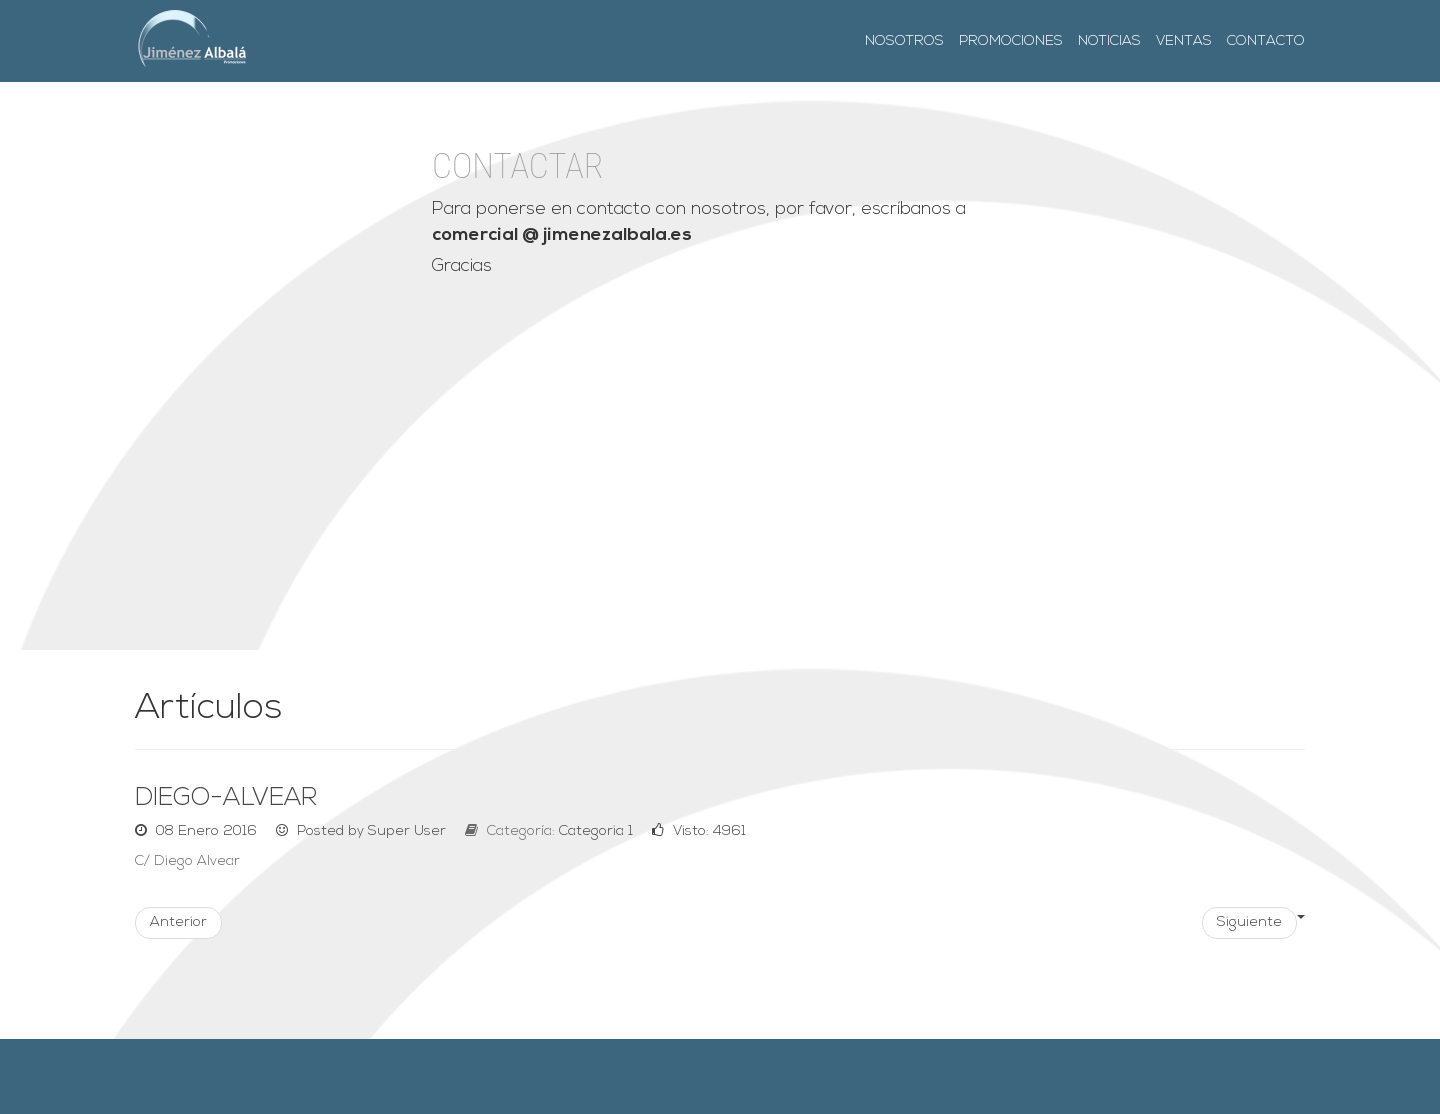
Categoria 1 (596, 831)
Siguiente (1249, 922)
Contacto (1266, 41)
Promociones (1011, 41)
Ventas (1184, 41)
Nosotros (904, 41)
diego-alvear (226, 798)
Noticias (1109, 41)
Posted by (363, 831)
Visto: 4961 (699, 831)
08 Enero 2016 (198, 831)
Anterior (178, 922)
